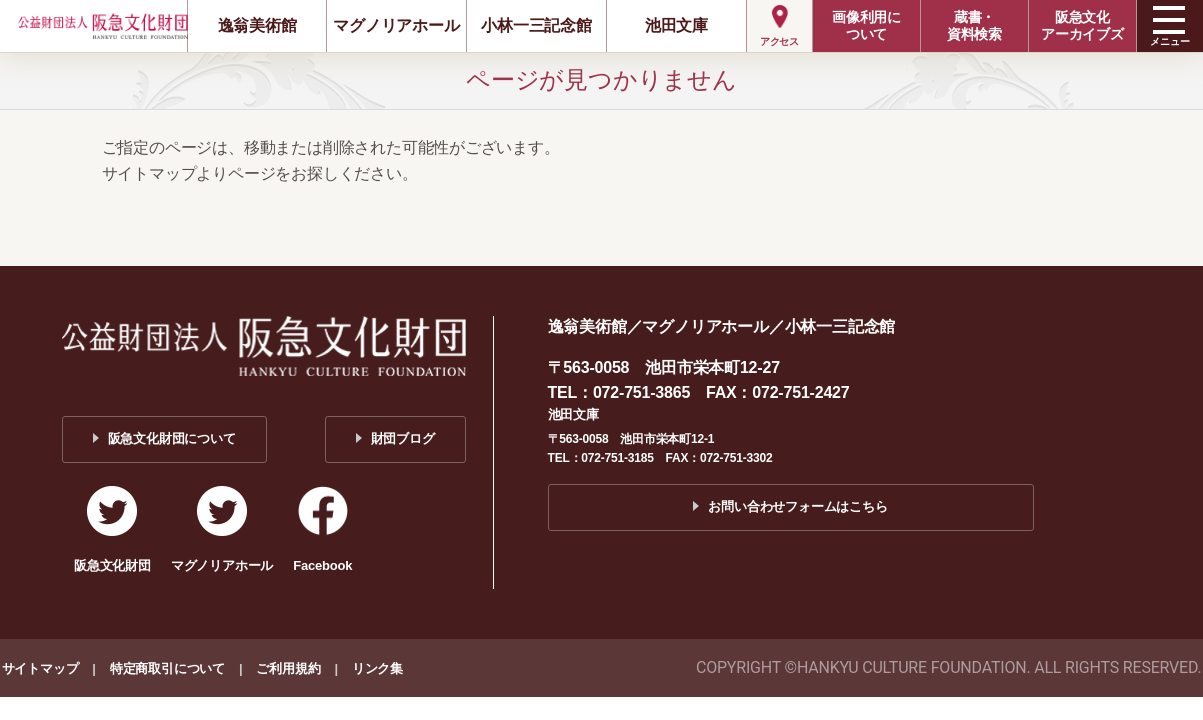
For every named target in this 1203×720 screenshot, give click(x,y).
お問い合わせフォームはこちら (797, 506)
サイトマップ (40, 668)
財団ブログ (403, 438)
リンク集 (377, 668)
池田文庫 (676, 25)
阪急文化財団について (172, 438)
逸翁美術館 (257, 25)
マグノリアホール (396, 25)
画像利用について (866, 25)
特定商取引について (167, 668)
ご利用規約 (288, 668)
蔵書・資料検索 (974, 25)
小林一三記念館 (536, 25)
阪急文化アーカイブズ (1082, 25)
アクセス (779, 41)
